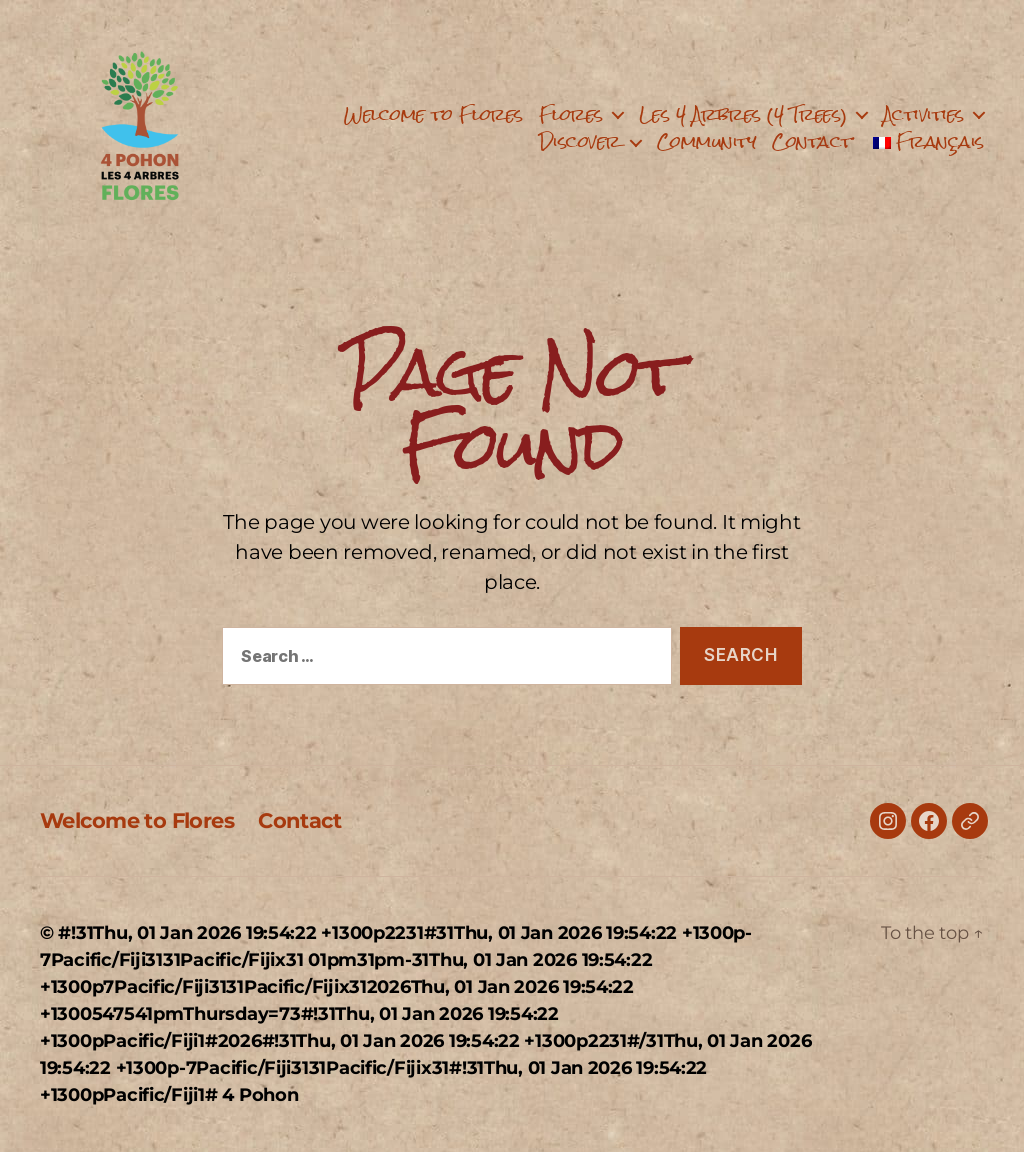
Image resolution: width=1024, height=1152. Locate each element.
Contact (812, 141)
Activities (923, 114)
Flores (571, 114)
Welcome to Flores (433, 114)
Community (707, 141)
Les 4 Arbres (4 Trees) (743, 114)
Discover (580, 141)
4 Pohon (260, 1095)
